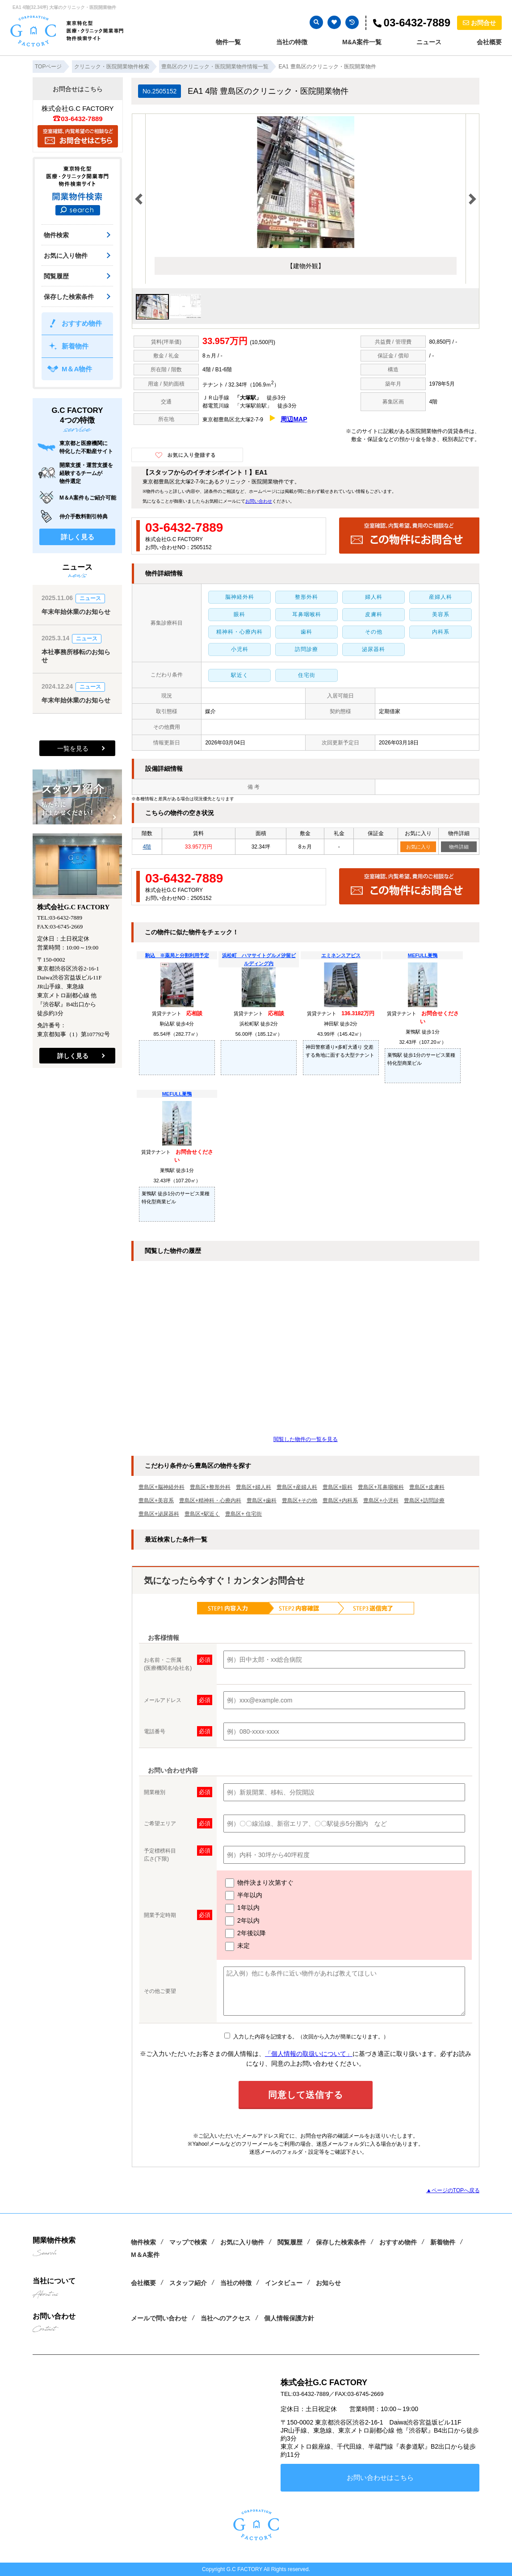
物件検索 (56, 235)
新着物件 (75, 346)
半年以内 (243, 1895)
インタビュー (283, 2282)
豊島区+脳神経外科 (161, 1487)
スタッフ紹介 (188, 2282)
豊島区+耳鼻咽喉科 (381, 1487)
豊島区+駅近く (202, 1514)
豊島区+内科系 (340, 1500)
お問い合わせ (258, 501)
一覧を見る (72, 748)
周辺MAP (294, 419)
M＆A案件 (145, 2254)
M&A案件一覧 (362, 42)
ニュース (428, 42)
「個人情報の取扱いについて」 (309, 2053)
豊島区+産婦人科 (297, 1487)
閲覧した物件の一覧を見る (305, 1439)
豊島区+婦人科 (253, 1487)
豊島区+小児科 (381, 1500)
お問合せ (479, 22)
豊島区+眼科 (338, 1487)
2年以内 (242, 1920)
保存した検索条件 (69, 296)
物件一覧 (228, 42)
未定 (237, 1946)
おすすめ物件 (82, 323)
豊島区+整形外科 (210, 1487)
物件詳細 (459, 846)
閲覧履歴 (56, 276)
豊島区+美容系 (156, 1500)
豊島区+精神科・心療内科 (210, 1500)
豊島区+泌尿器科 (158, 1514)
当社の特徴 (291, 42)
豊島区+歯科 (262, 1500)
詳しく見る (77, 537)
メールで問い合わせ (159, 2318)
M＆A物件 (77, 369)
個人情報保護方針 (289, 2318)
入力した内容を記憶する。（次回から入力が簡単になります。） (306, 2037)
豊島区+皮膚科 (427, 1487)
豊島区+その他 (299, 1500)
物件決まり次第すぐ (259, 1882)
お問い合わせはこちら (380, 2477)
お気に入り (418, 846)
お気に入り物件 (66, 255)
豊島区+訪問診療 (424, 1500)
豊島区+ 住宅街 (243, 1514)
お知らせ (328, 2282)
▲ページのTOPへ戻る (453, 2190)
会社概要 (489, 42)
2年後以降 (245, 1933)
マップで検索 (188, 2242)
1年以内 (242, 1908)
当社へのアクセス (226, 2318)
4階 (147, 847)
